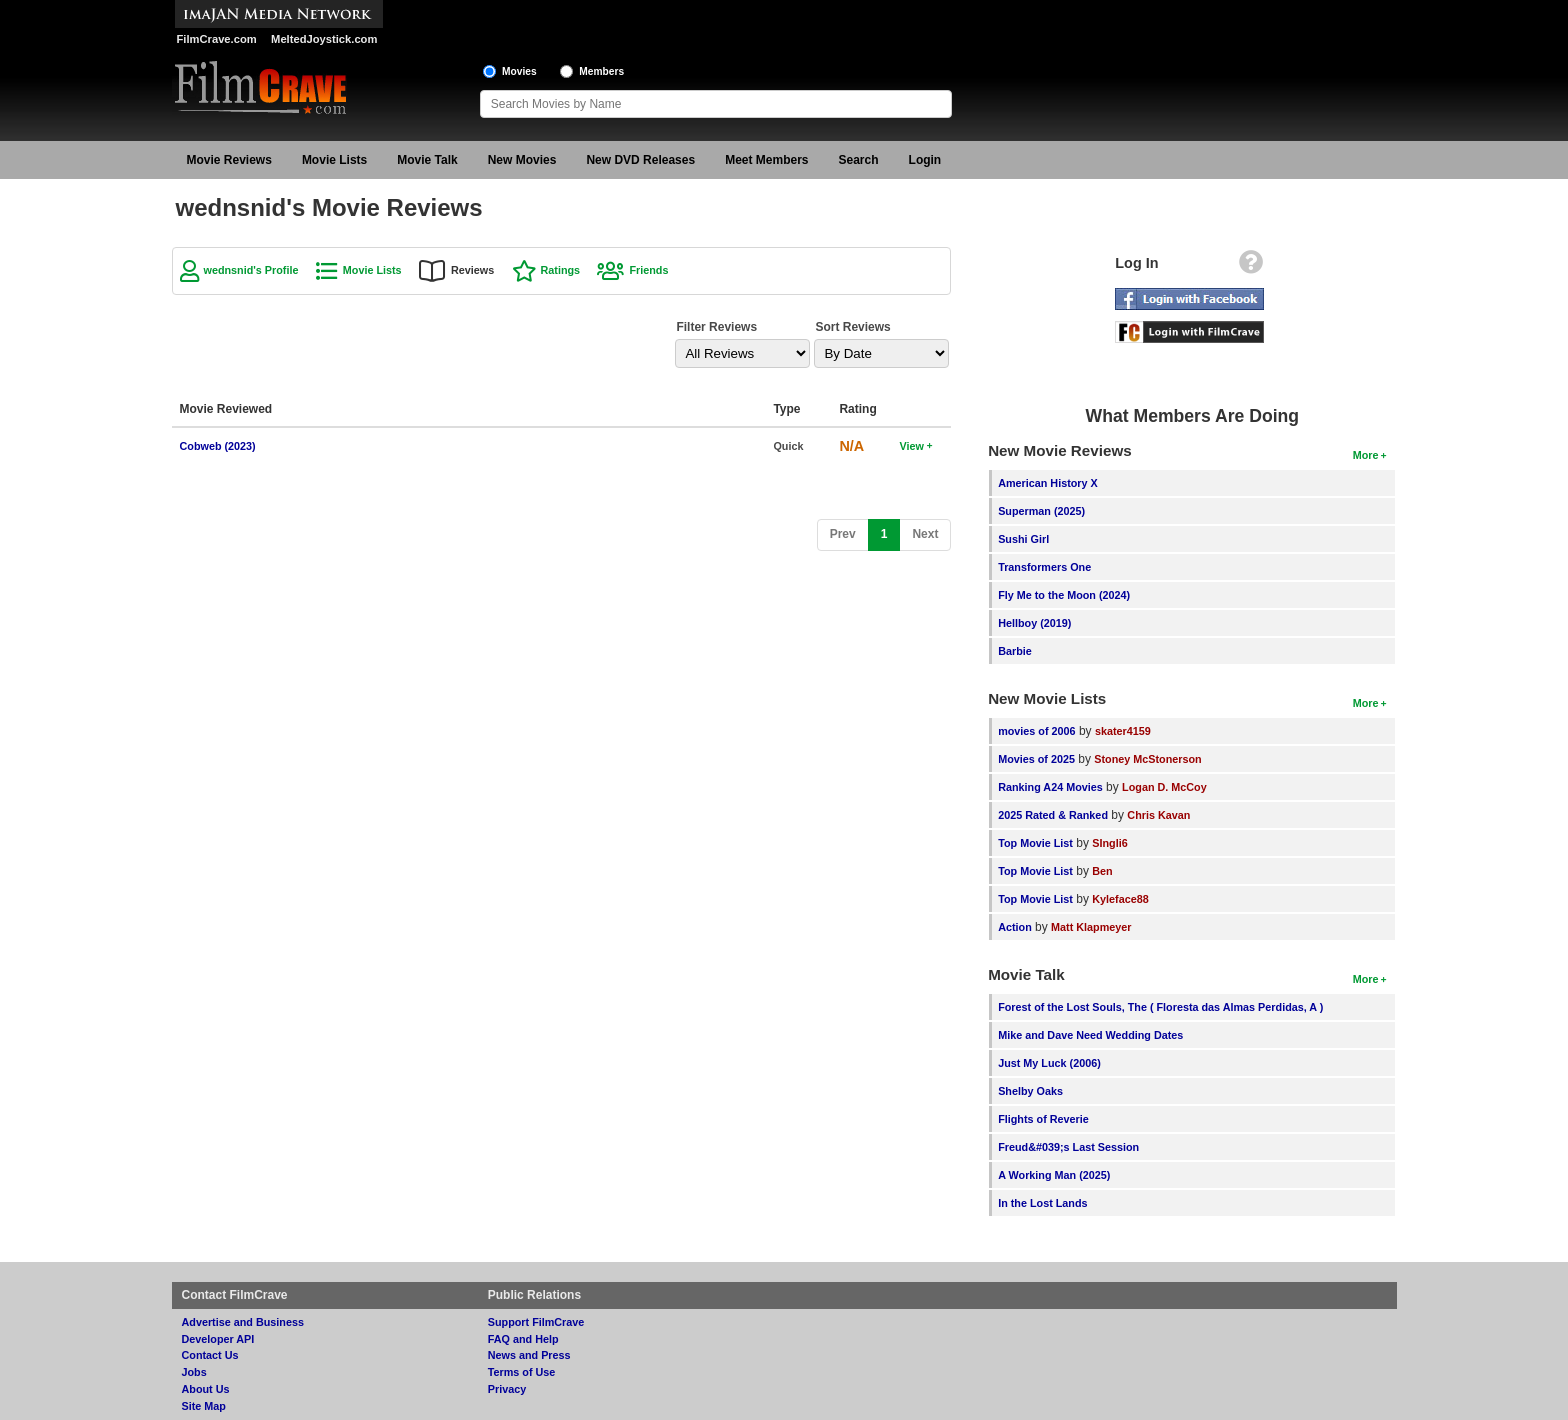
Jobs (194, 1372)
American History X (1048, 483)
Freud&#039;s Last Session (1068, 1147)
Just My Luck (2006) (1049, 1063)
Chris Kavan (1158, 815)
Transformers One (1044, 567)
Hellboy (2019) (1034, 623)
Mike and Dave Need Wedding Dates (1090, 1035)
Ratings (561, 270)
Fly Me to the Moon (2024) (1064, 595)
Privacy (507, 1389)
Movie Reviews (229, 160)
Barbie (1015, 651)
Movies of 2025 (1036, 759)
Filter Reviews (716, 327)
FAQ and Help (523, 1339)
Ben (1102, 871)
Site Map (204, 1406)
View (911, 446)
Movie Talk (427, 160)
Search (859, 160)
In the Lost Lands (1042, 1203)
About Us (206, 1389)
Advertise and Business (243, 1322)
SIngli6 (1109, 843)
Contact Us (210, 1355)
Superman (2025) (1041, 511)
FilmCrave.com (217, 39)
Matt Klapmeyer (1091, 927)
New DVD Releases (640, 160)
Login (925, 160)
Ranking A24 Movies (1050, 787)
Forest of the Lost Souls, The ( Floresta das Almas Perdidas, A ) (1160, 1007)
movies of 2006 (1036, 731)
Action (1015, 927)
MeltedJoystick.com (324, 39)
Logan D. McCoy (1164, 787)
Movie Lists (334, 160)
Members (601, 71)
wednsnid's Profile (251, 270)
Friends (648, 270)
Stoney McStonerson (1147, 759)
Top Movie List (1035, 843)
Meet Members (766, 160)
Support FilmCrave (536, 1322)
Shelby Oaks (1030, 1091)
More (1366, 455)
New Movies (522, 160)
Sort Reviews (852, 327)
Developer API (218, 1339)
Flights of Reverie (1043, 1119)
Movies (519, 71)
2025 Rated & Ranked (1053, 815)
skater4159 (1123, 731)
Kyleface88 (1120, 899)
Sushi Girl (1023, 539)
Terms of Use (522, 1372)
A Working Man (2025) (1054, 1175)
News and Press (529, 1355)
